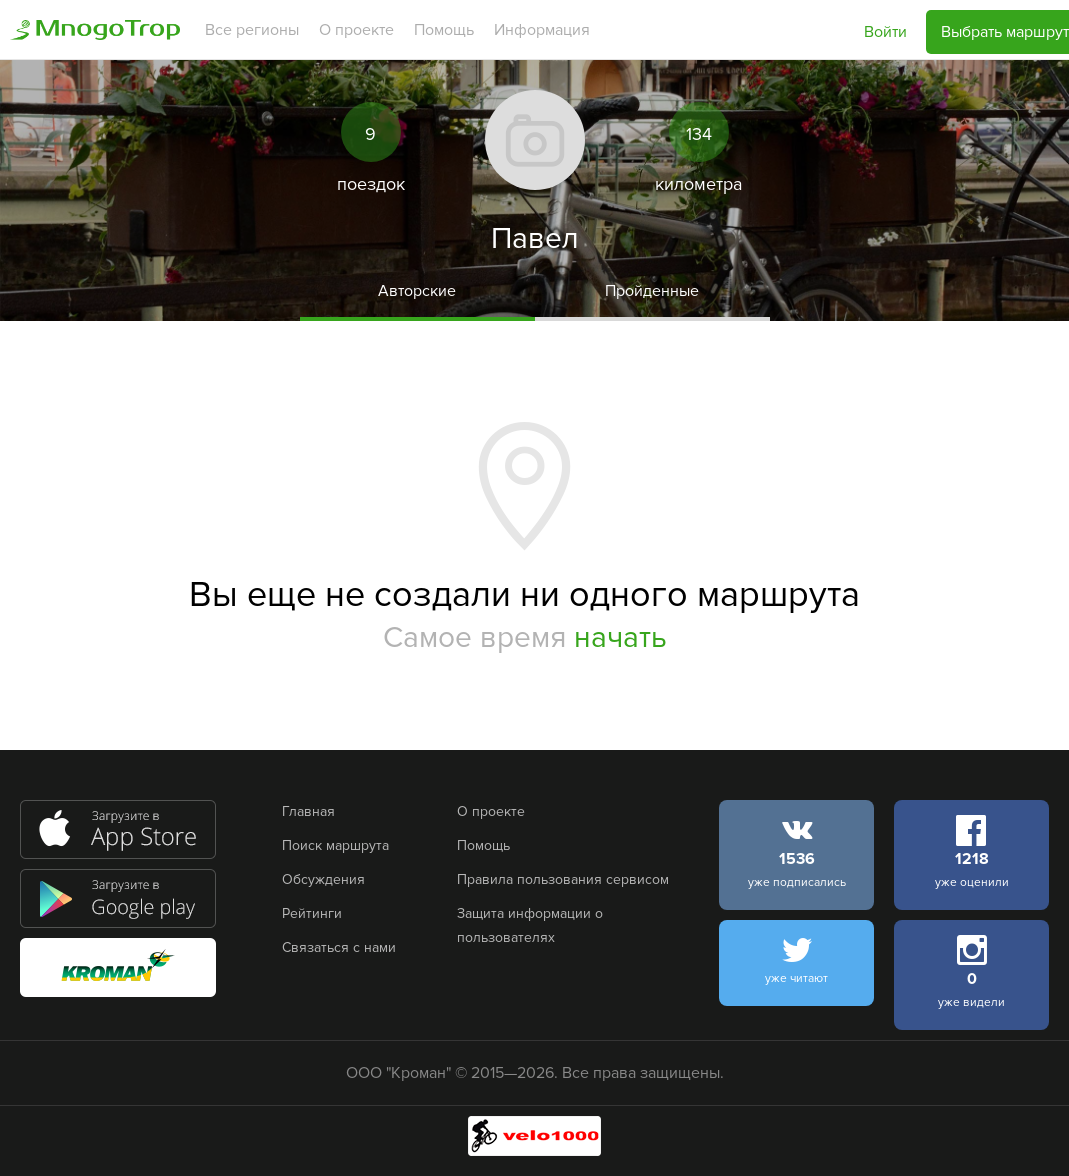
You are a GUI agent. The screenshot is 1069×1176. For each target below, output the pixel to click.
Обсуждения (323, 879)
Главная (308, 811)
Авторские (417, 291)
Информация (542, 30)
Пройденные (652, 291)
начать (620, 637)
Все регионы (252, 30)
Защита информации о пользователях (530, 925)
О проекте (356, 30)
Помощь (444, 30)
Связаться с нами (339, 947)
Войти (885, 32)
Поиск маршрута (335, 845)
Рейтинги (312, 913)
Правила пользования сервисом (563, 879)
